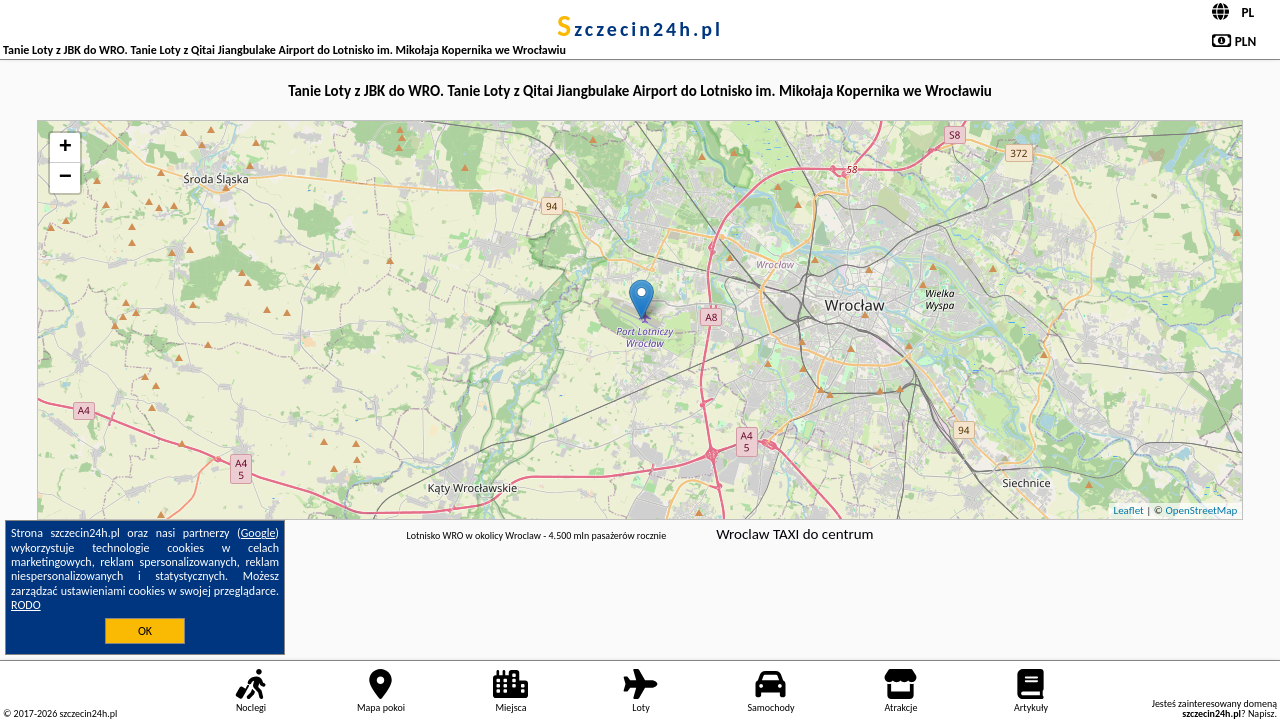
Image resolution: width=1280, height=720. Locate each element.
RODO (26, 605)
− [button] (65, 178)
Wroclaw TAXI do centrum (794, 534)
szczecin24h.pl (640, 29)
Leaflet (1129, 510)
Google (258, 533)
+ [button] (65, 148)
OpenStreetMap (1201, 510)
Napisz (1261, 713)
